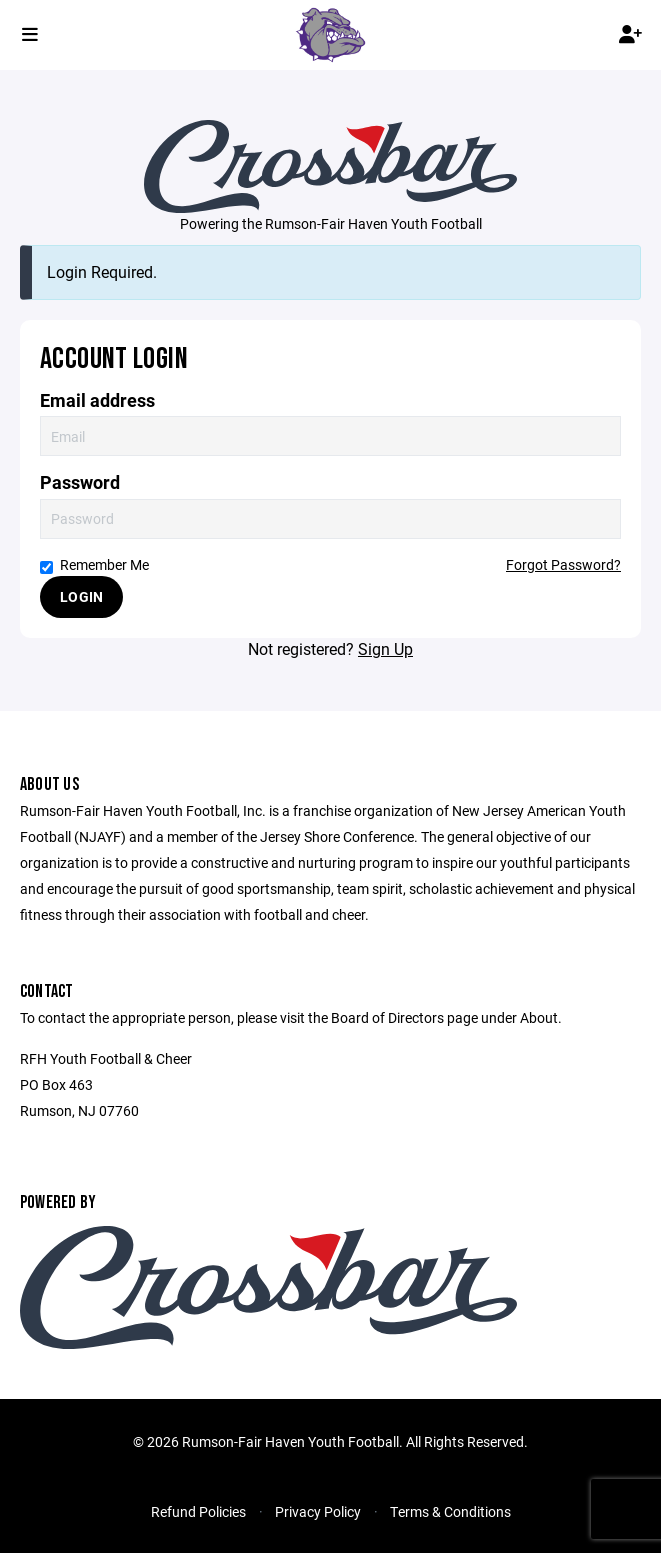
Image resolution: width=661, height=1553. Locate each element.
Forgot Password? (563, 564)
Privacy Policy (318, 1511)
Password (80, 482)
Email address (97, 400)
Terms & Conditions (450, 1511)
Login (81, 596)
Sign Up (385, 648)
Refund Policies (198, 1511)
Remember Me (94, 564)
